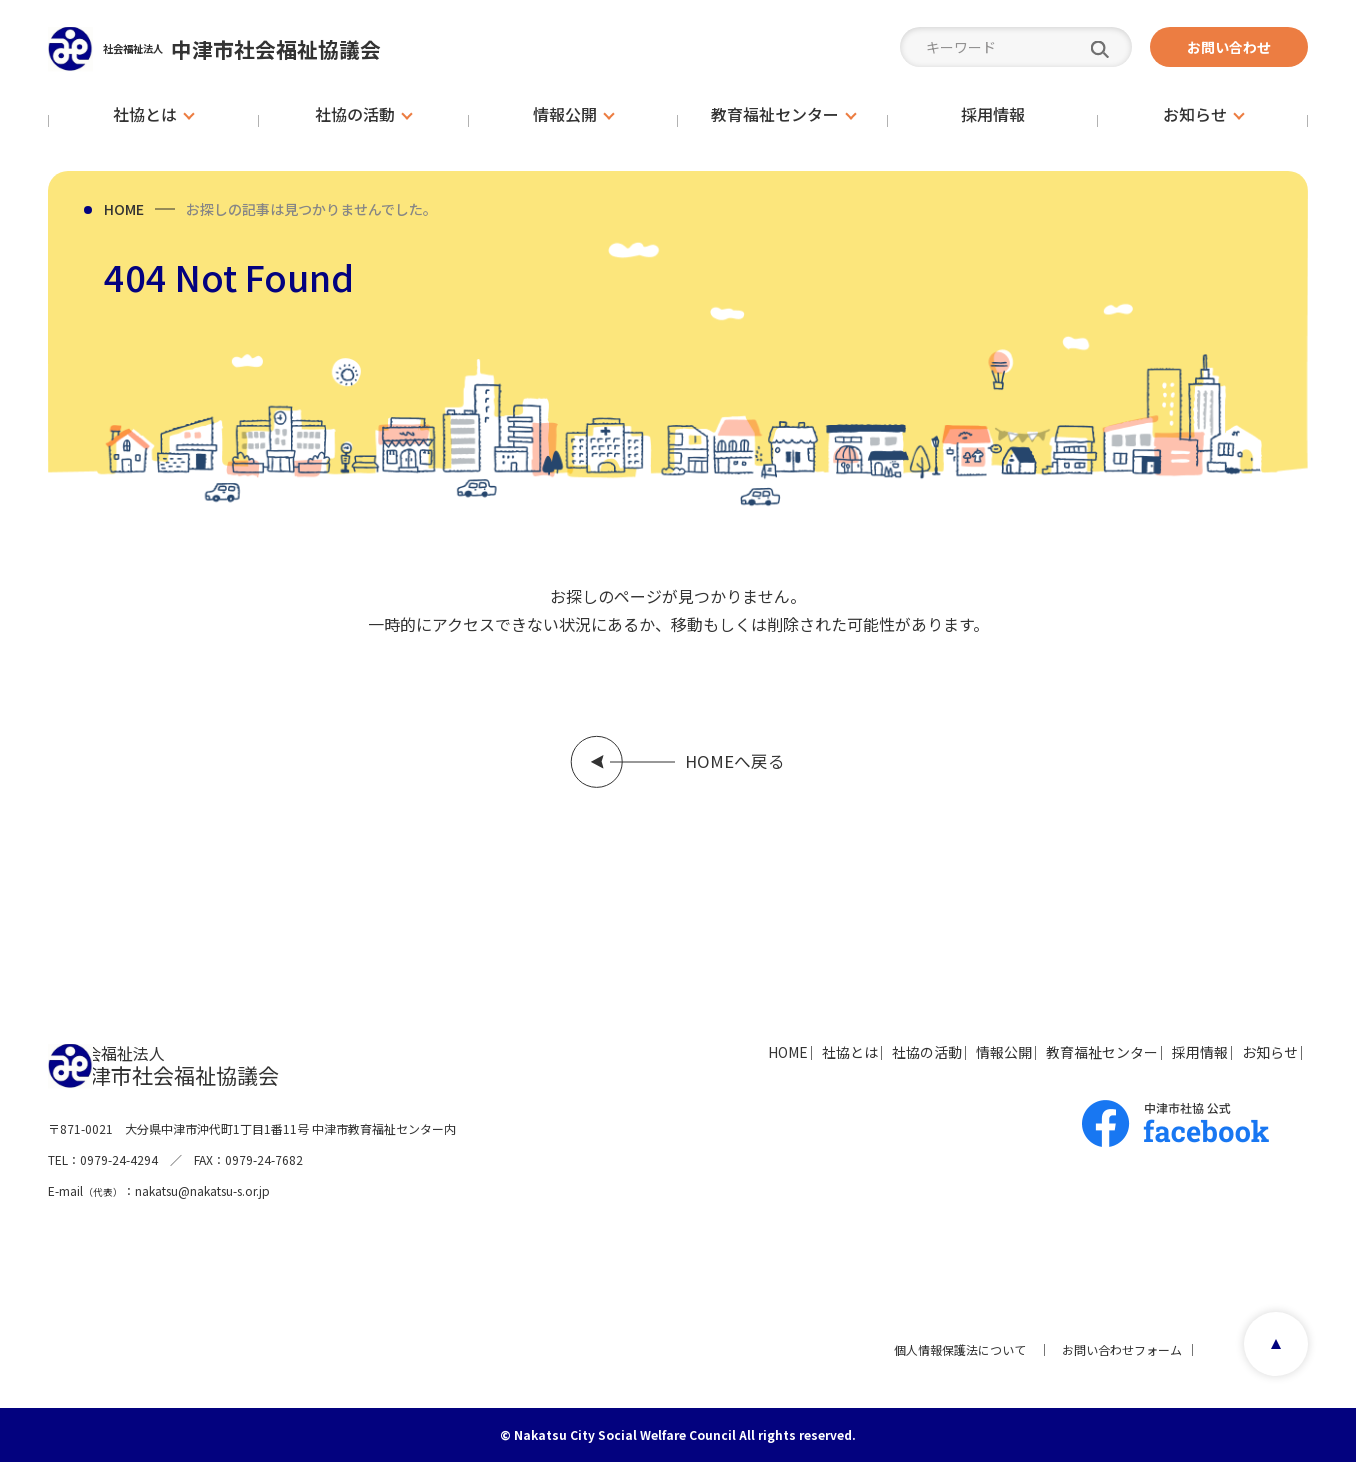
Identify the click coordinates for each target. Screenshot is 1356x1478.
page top (1269, 1364)
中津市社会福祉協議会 (282, 48)
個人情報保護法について (952, 1364)
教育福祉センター (1028, 1067)
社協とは (692, 1067)
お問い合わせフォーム (1114, 1364)
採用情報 (1154, 1067)
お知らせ (1252, 1067)
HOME (124, 209)
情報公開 (902, 1067)
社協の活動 (797, 1067)
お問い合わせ (1229, 47)
